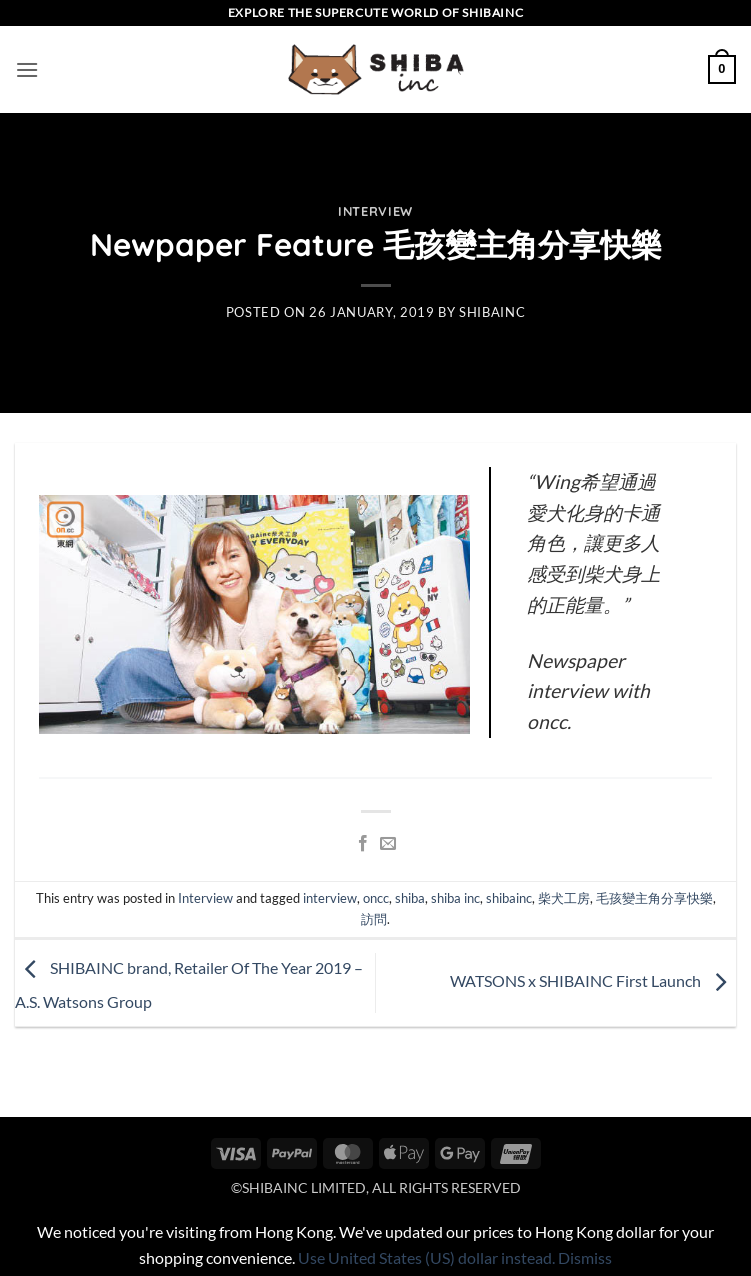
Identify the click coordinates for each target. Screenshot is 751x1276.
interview (330, 898)
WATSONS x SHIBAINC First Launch (593, 980)
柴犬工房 (564, 898)
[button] (27, 69)
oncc (376, 898)
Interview (375, 211)
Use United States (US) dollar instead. (426, 1257)
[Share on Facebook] (363, 844)
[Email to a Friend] (388, 844)
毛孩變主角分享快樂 (654, 898)
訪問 (374, 919)
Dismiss (585, 1257)
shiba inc (455, 898)
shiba (410, 898)
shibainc (492, 312)
